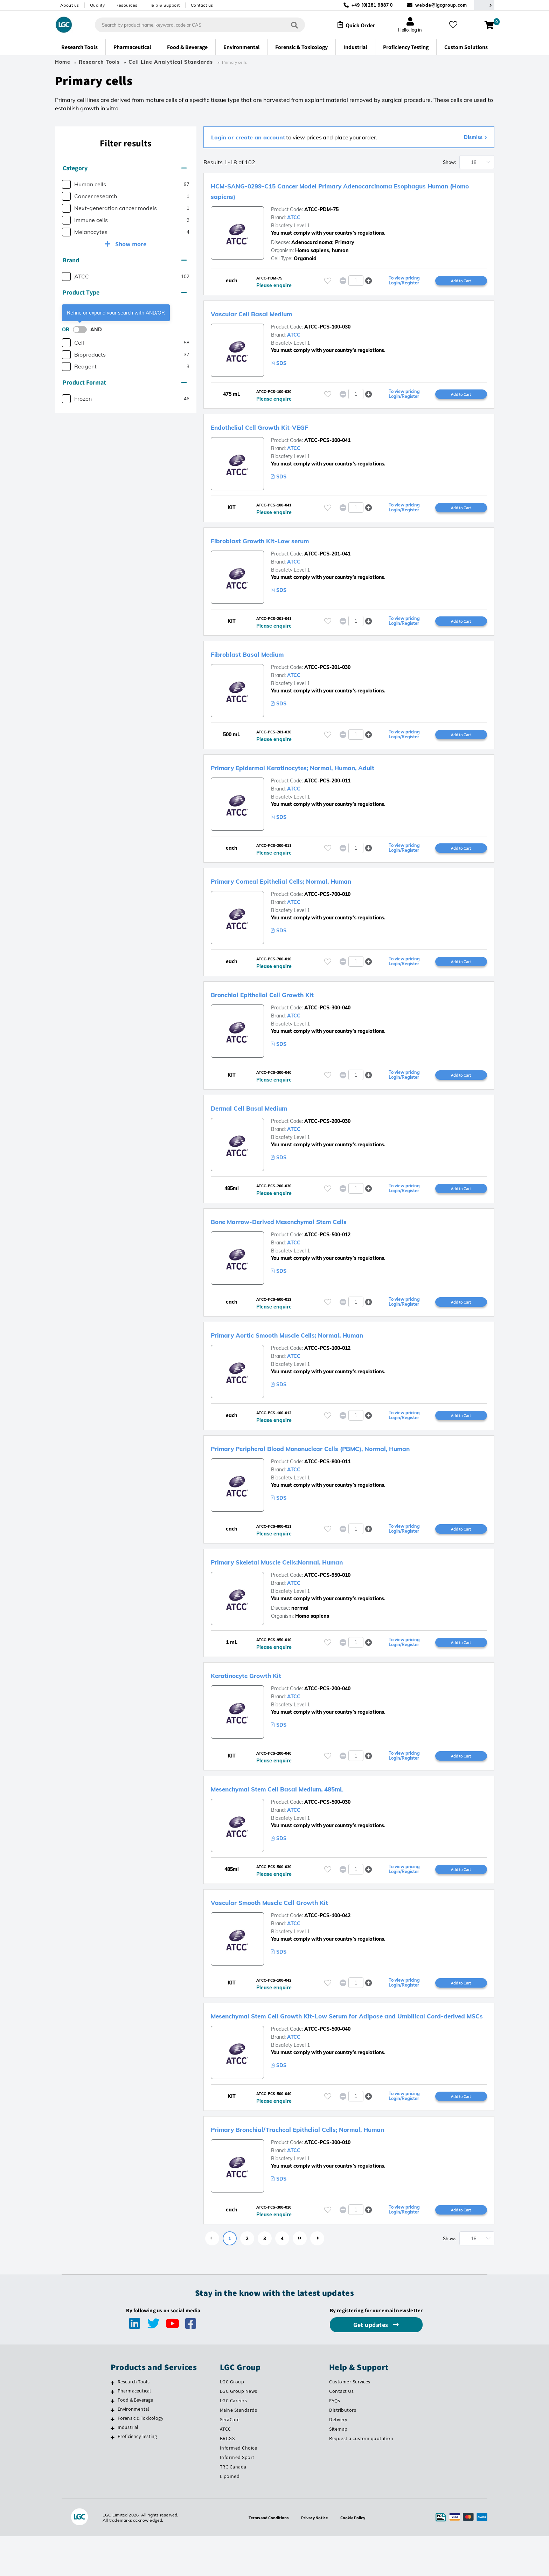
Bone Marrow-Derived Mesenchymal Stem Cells (307, 1230)
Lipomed (230, 2516)
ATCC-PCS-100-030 (327, 328)
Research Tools (99, 62)
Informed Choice (238, 2488)
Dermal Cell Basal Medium (265, 1116)
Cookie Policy (356, 2557)
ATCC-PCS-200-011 (327, 786)
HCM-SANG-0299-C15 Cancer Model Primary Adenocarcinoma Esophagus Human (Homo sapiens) (338, 190)
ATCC (293, 217)
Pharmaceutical (134, 2430)
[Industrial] (112, 2468)
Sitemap (338, 2469)
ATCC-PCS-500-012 (327, 1244)
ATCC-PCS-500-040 (327, 2067)
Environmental (134, 2449)
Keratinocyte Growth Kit (261, 1699)
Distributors (342, 2450)
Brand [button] (125, 260)
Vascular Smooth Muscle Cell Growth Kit (294, 1928)
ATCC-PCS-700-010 (327, 900)
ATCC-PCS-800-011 (327, 1483)
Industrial (128, 2467)
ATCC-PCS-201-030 (327, 671)
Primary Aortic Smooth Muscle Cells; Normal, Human (319, 1345)
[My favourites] (456, 25)
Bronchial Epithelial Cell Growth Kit (283, 1001)
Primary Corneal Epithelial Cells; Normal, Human (310, 887)
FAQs (334, 2440)
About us (69, 5)
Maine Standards (238, 2450)
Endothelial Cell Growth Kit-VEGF (279, 428)
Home (62, 62)
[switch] (82, 329)
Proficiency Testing (137, 2476)
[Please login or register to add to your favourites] (327, 281)
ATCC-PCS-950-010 (327, 1598)
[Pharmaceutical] (112, 2432)
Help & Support (164, 5)
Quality (97, 5)
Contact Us (341, 2431)
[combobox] (194, 25)
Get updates (371, 2365)
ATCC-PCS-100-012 (327, 1358)
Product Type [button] (125, 292)
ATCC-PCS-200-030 (327, 1129)
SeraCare (230, 2459)
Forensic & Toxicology (140, 2458)
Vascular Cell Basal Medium (268, 314)
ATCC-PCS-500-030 (327, 1827)
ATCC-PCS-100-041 (327, 442)
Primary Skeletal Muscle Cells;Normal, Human (304, 1584)
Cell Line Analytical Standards (171, 62)
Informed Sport (237, 2497)
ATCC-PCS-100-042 (327, 1942)
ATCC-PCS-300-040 (327, 1015)
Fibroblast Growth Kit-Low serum (280, 543)
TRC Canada (233, 2507)
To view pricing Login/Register (404, 281)
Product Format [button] (125, 382)
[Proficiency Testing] (112, 2477)
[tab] (125, 168)
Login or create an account (248, 137)
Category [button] (125, 168)
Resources (127, 5)
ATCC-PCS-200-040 (327, 1713)
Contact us (202, 5)
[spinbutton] (355, 281)
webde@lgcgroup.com (441, 5)
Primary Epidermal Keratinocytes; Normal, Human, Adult (327, 772)
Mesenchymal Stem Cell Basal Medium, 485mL (305, 1813)
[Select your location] (484, 5)
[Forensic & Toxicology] (112, 2459)
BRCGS (227, 2478)
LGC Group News (238, 2431)
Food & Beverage (135, 2440)
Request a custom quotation (361, 2478)
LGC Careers (233, 2440)
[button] (368, 281)
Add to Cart (461, 281)
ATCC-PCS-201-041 (327, 557)
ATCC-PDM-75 (321, 209)
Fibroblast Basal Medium (262, 657)
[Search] (288, 24)
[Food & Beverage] (112, 2441)
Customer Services (349, 2421)
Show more (130, 244)
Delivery (338, 2459)
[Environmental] (112, 2450)
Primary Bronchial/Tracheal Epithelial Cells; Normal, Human (333, 2167)
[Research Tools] (112, 2422)
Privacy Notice (315, 2557)
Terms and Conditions (266, 2557)
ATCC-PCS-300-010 (327, 2181)
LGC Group (232, 2421)
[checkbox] (66, 184)
